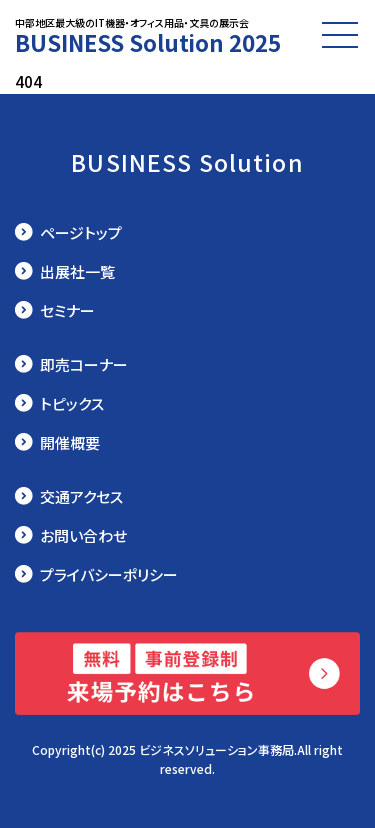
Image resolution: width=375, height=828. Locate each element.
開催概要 (70, 442)
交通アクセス (81, 496)
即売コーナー (84, 364)
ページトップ (81, 232)
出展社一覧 (77, 271)
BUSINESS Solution (187, 162)
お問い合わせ (83, 535)
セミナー (67, 310)
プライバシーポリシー (109, 574)
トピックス (72, 403)
